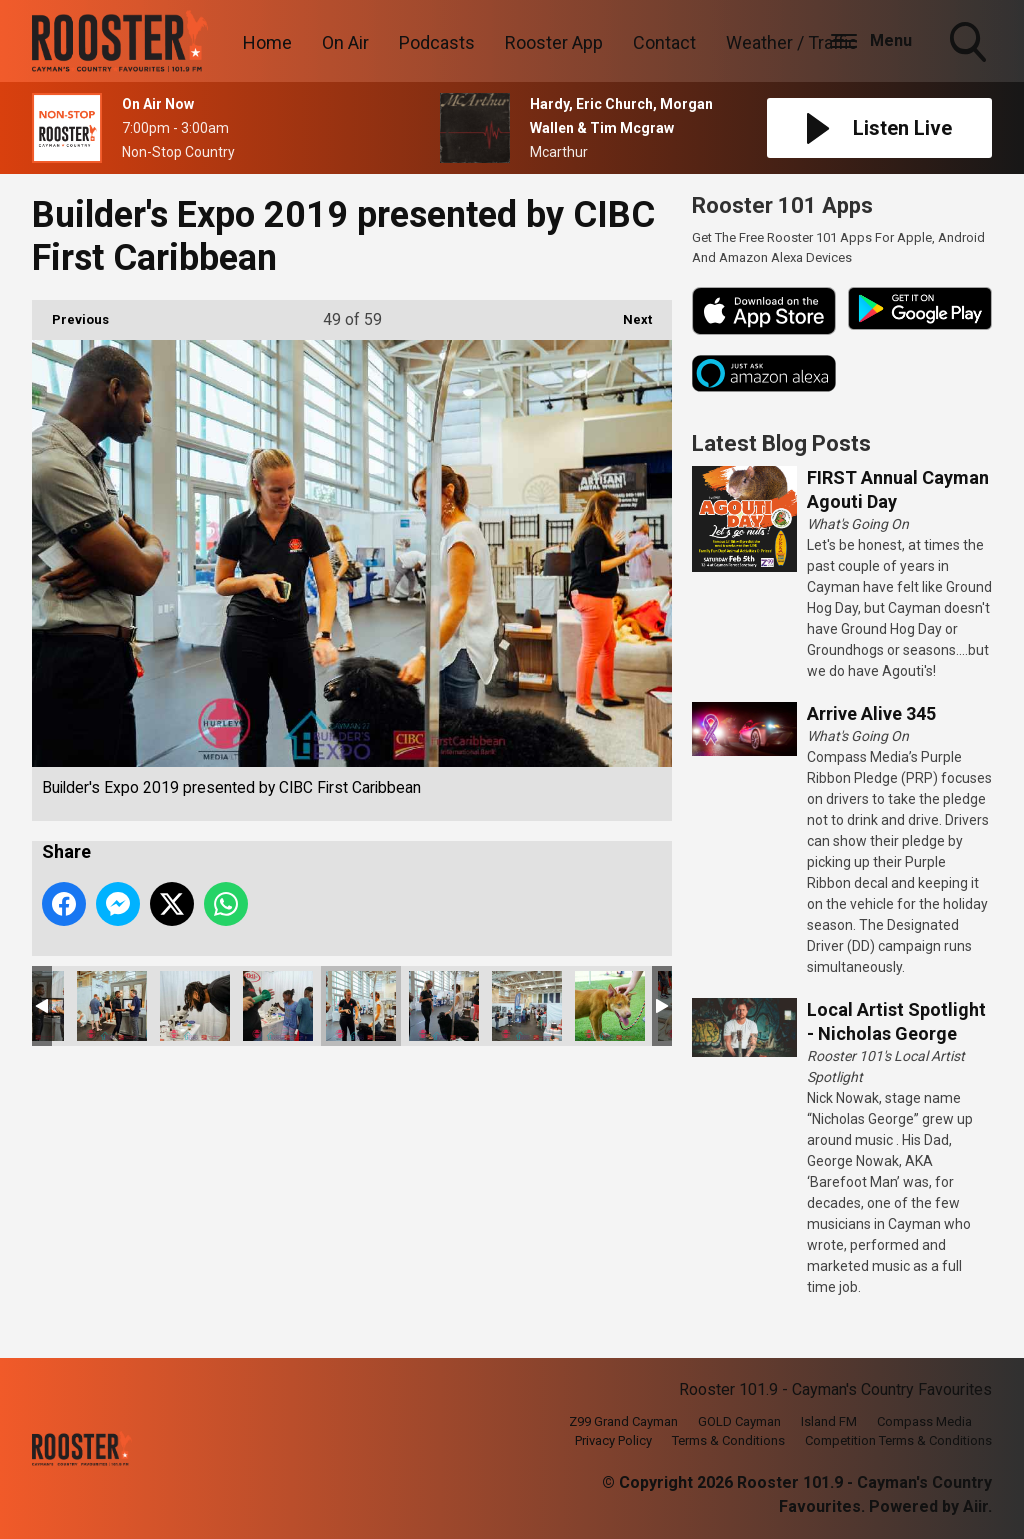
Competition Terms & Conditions (898, 1440)
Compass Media (924, 1421)
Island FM (829, 1421)
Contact (664, 42)
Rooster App (554, 42)
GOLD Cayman (739, 1421)
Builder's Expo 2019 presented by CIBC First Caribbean (112, 1006)
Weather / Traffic (792, 42)
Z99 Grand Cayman (623, 1421)
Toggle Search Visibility (970, 44)
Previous (70, 313)
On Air (345, 42)
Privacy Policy (613, 1440)
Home (267, 42)
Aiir (975, 1506)
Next (627, 313)
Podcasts (437, 42)
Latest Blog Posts (781, 443)
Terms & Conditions (728, 1440)
